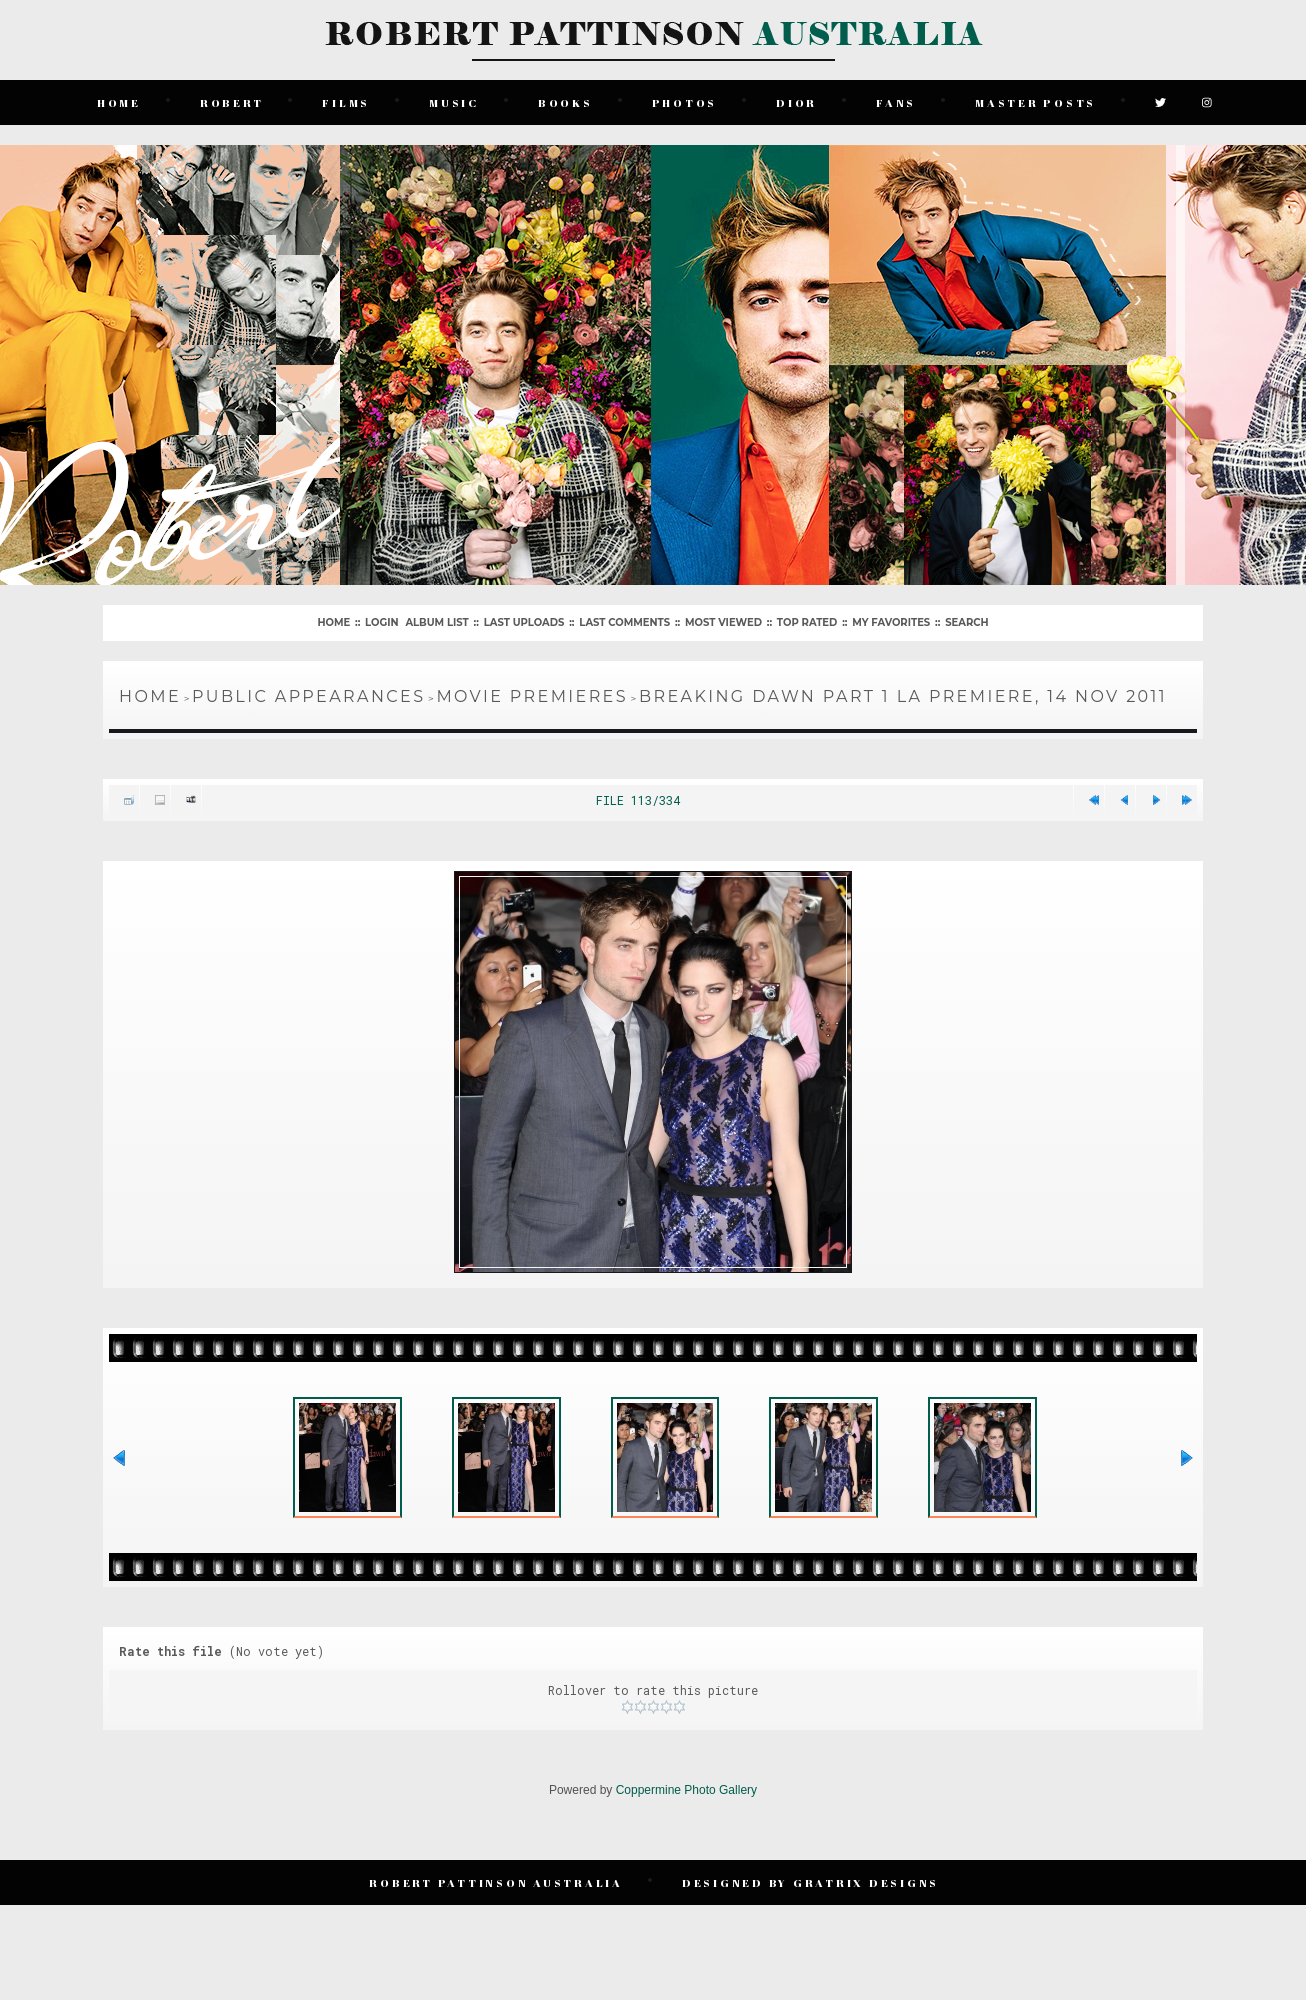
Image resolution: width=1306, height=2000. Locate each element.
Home (120, 99)
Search (966, 617)
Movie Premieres (532, 691)
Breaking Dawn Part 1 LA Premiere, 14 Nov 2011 (903, 691)
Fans (897, 99)
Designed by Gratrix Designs (811, 1912)
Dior (797, 99)
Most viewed (723, 617)
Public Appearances (308, 691)
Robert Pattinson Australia (498, 1912)
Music (455, 99)
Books (566, 99)
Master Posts (1036, 99)
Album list (436, 617)
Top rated (807, 617)
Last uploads (524, 617)
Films (348, 99)
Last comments (624, 617)
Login (381, 617)
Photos (686, 99)
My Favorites (891, 617)
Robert (233, 99)
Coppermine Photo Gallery (686, 1823)
